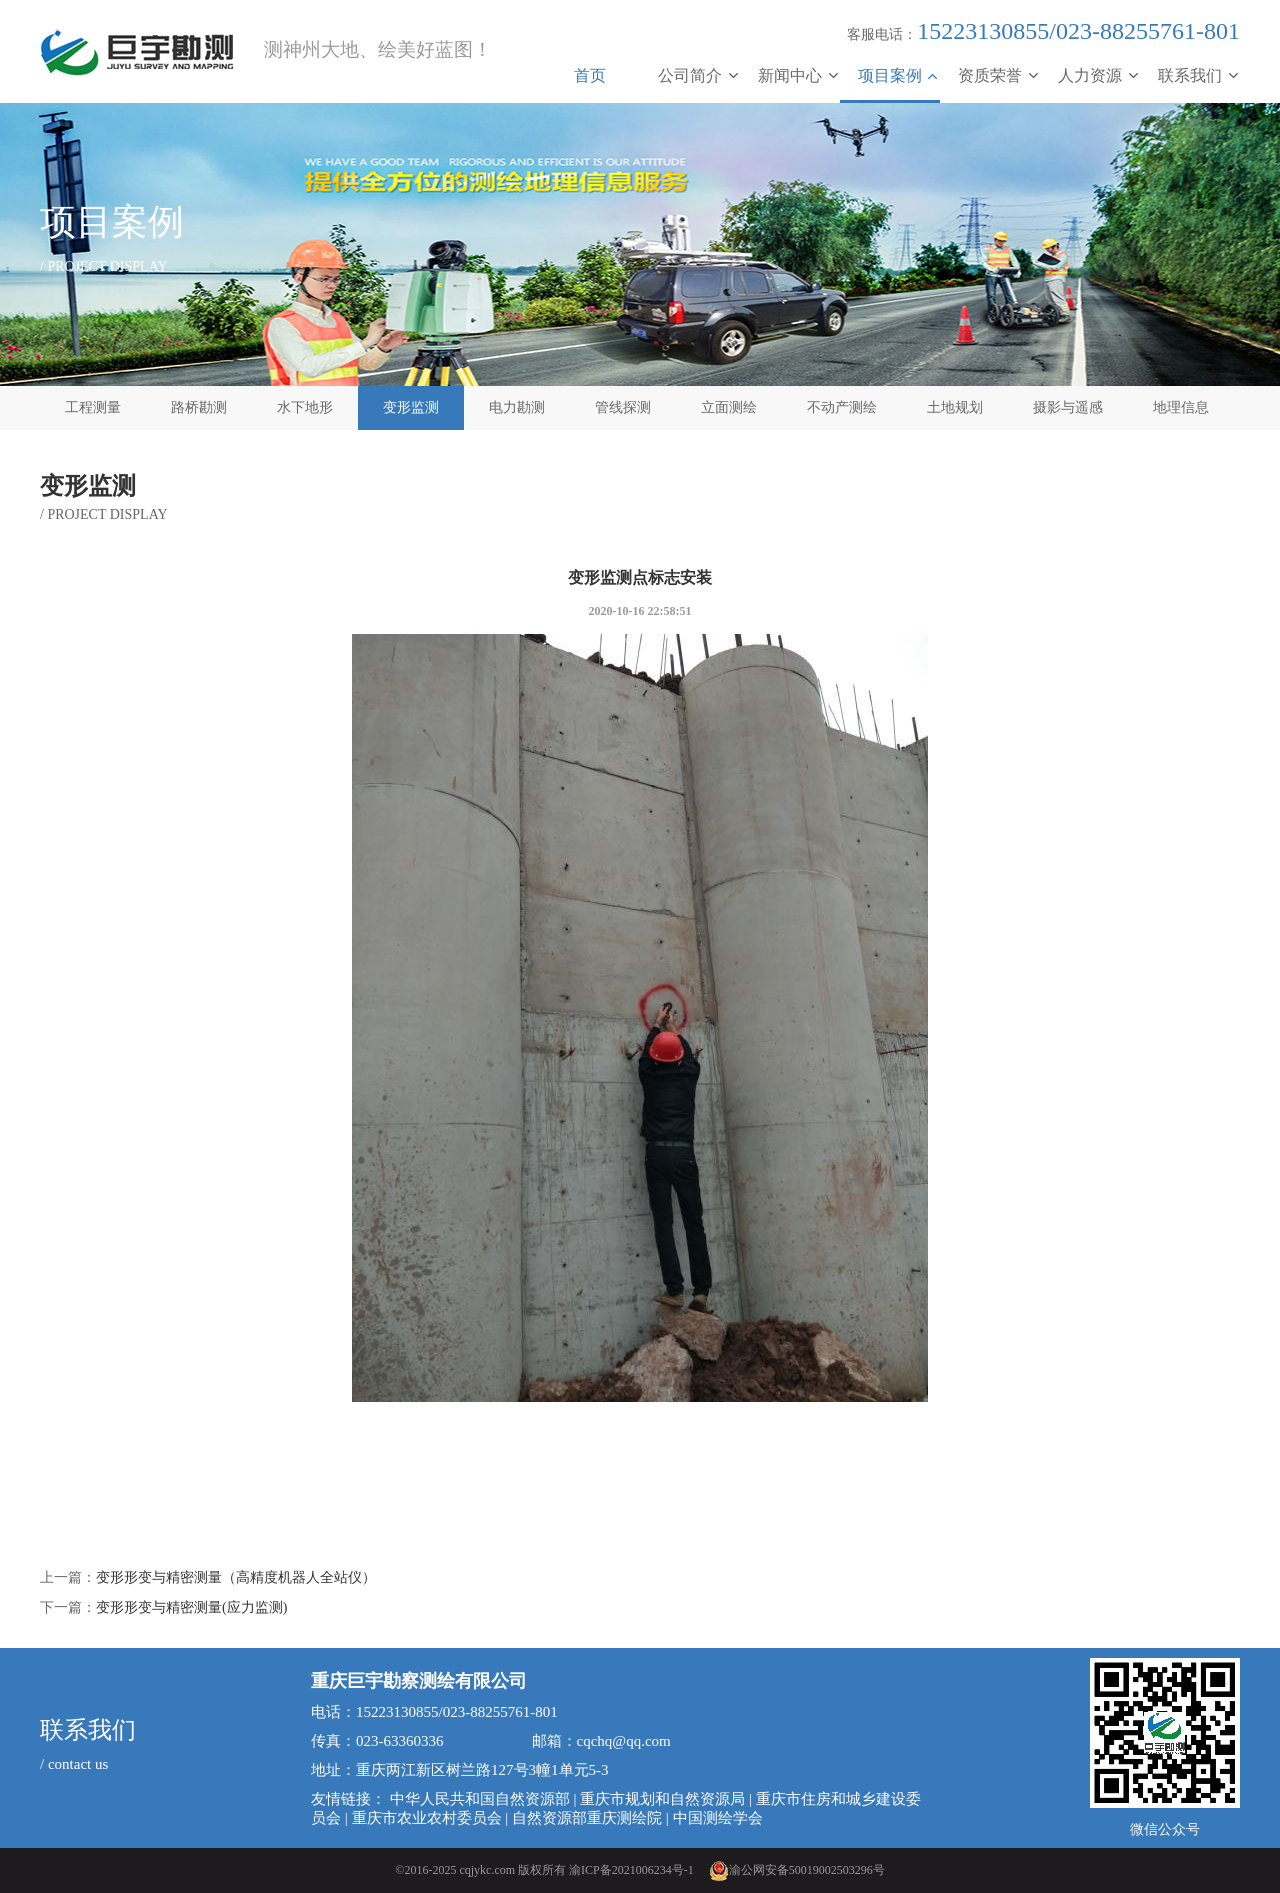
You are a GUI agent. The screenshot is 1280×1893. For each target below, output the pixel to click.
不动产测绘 (842, 407)
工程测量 (93, 407)
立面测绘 (729, 407)
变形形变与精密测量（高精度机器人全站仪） (236, 1577)
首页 (590, 75)
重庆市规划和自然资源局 (662, 1799)
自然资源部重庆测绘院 (587, 1818)
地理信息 (1181, 407)
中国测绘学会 (718, 1818)
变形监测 (411, 407)
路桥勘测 (199, 407)
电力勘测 (517, 407)
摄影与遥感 (1068, 407)
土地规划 (955, 407)
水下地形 (305, 407)
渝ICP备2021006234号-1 (631, 1870)
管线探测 (623, 407)
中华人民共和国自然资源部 (480, 1799)
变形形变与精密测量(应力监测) (191, 1607)
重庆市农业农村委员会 (427, 1818)
